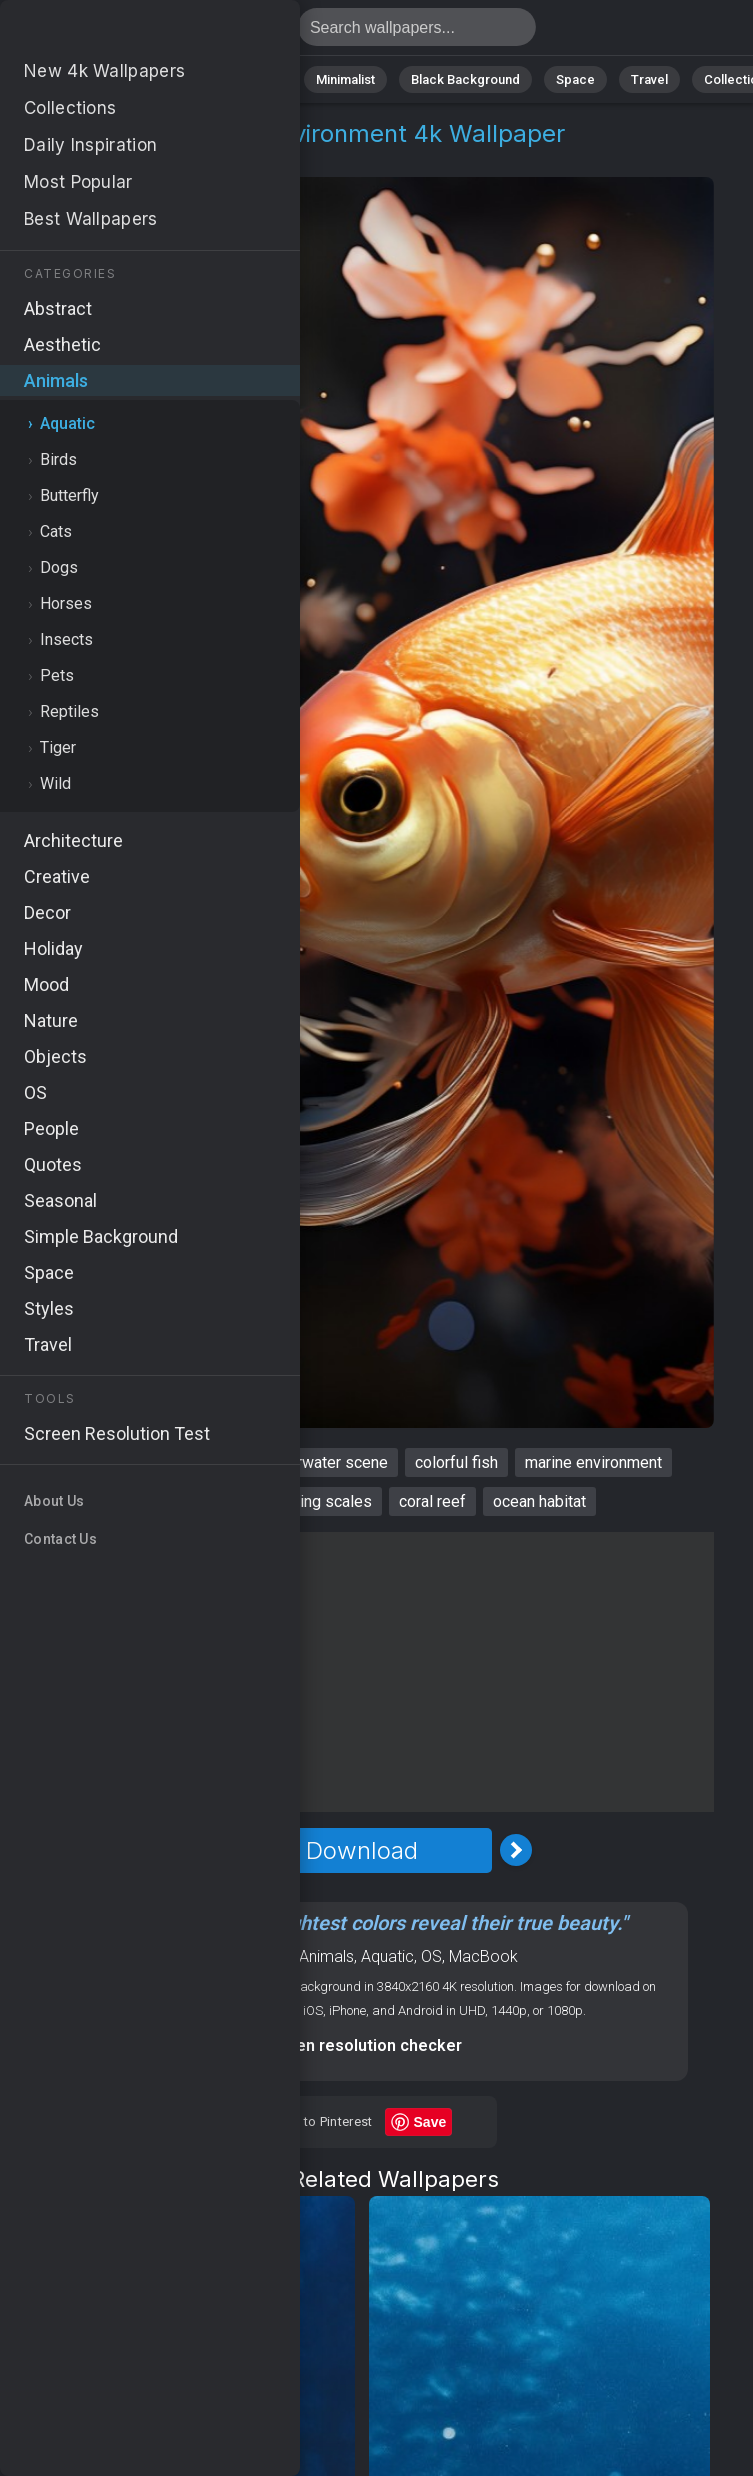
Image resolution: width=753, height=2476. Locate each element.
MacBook (483, 1956)
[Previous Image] (208, 1850)
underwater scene (325, 1462)
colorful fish (456, 1462)
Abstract (171, 79)
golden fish (93, 1462)
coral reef (432, 1501)
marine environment (593, 1462)
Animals (256, 79)
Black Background (465, 79)
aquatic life (197, 1462)
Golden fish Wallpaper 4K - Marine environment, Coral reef (120, 32)
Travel (649, 79)
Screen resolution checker (361, 2045)
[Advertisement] (361, 1672)
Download (362, 1850)
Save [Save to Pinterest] (430, 2122)
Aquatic (164, 157)
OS (431, 1956)
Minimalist (345, 79)
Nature (89, 79)
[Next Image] (516, 1850)
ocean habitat (539, 1501)
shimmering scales (305, 1501)
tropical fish (171, 1501)
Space (575, 79)
